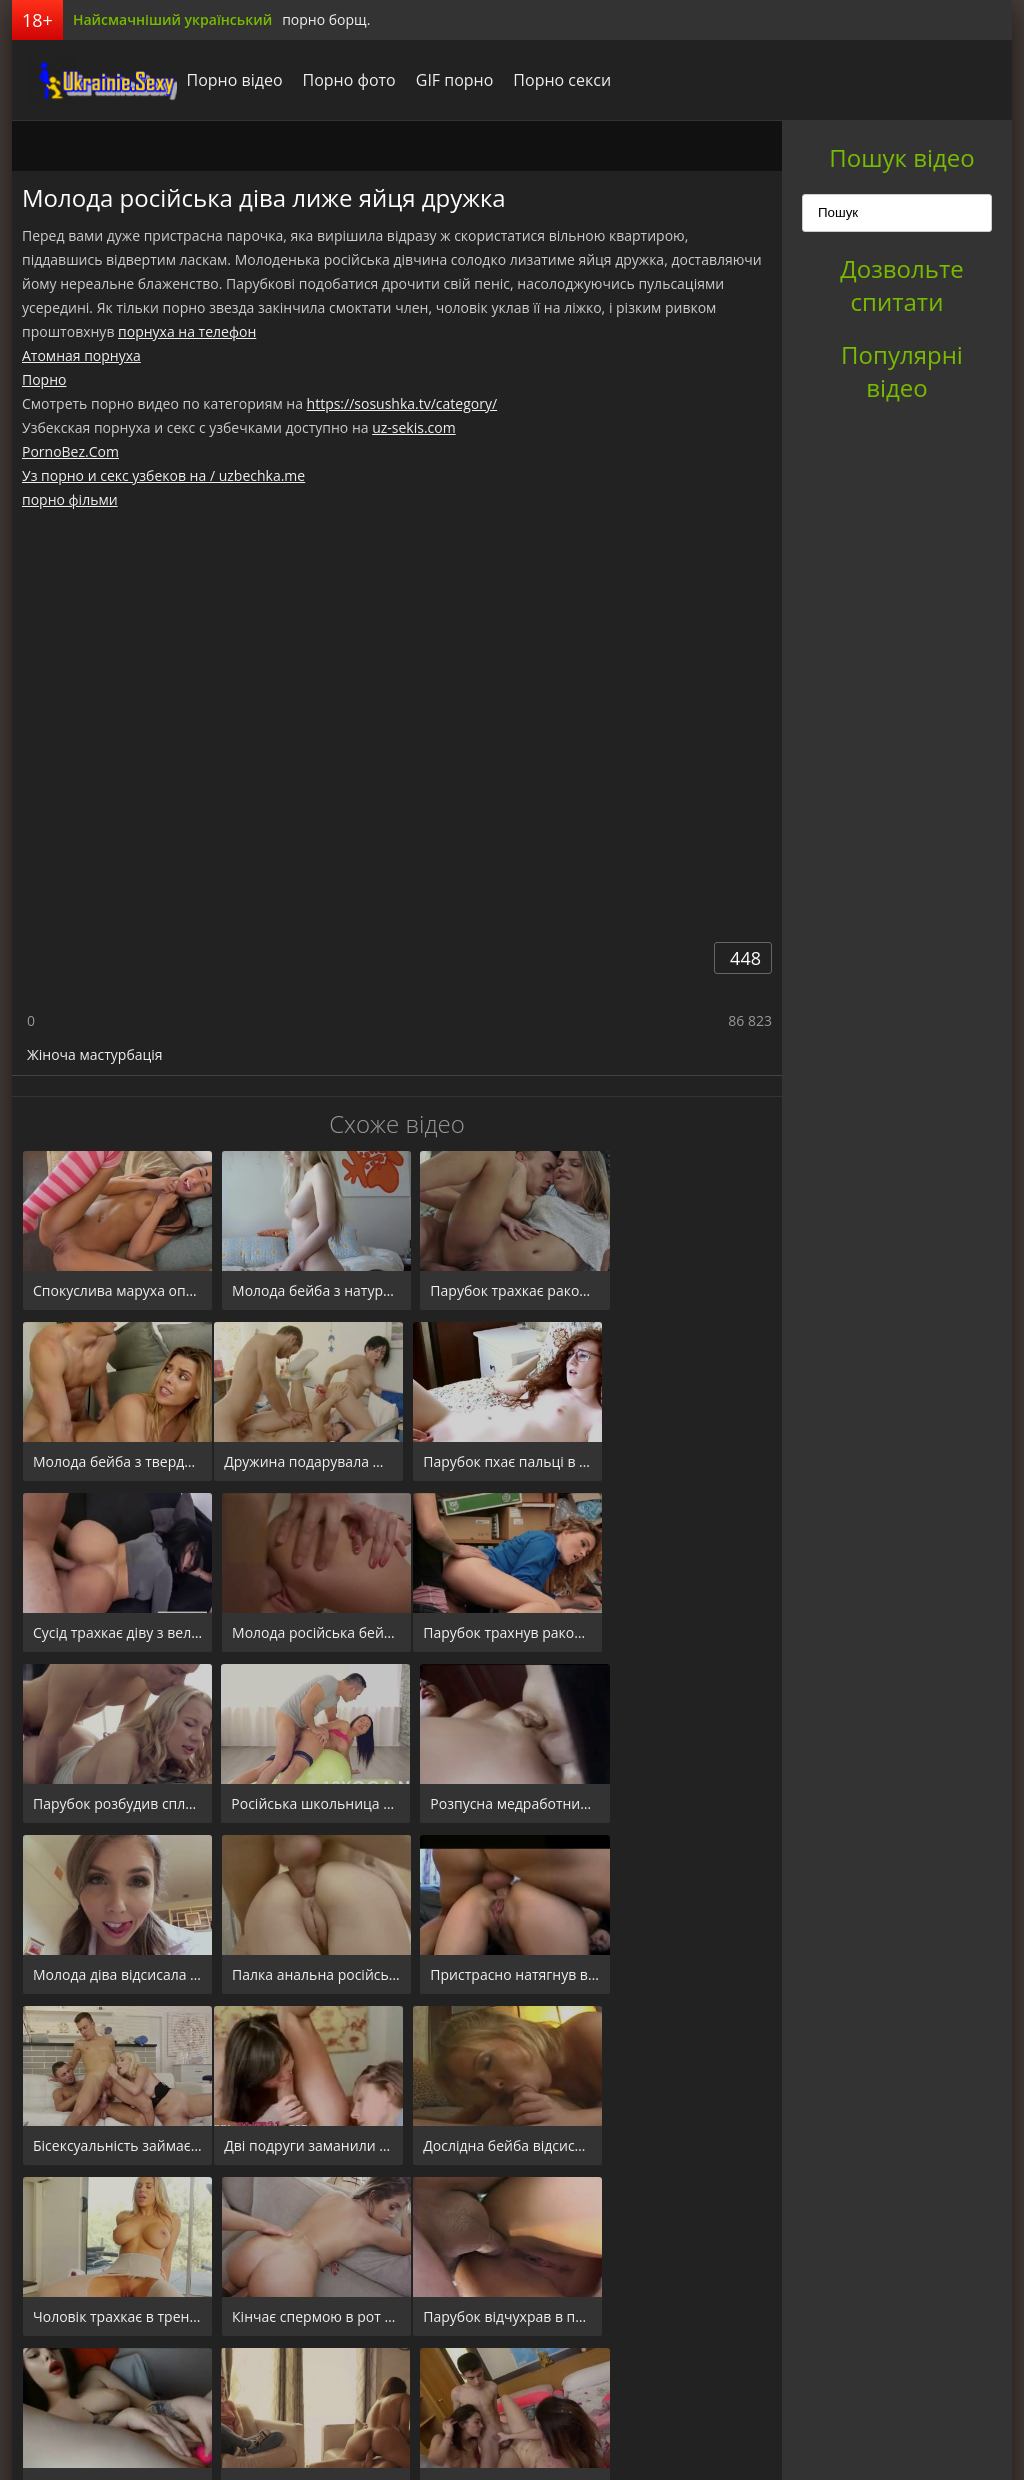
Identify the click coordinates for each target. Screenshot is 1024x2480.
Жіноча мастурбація (95, 1054)
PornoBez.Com (70, 451)
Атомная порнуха (81, 355)
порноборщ (87, 80)
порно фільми (70, 499)
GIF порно (440, 80)
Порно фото (334, 80)
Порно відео (220, 80)
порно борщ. (326, 19)
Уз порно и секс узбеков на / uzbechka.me (163, 475)
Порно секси (548, 80)
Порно (44, 379)
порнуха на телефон (187, 331)
